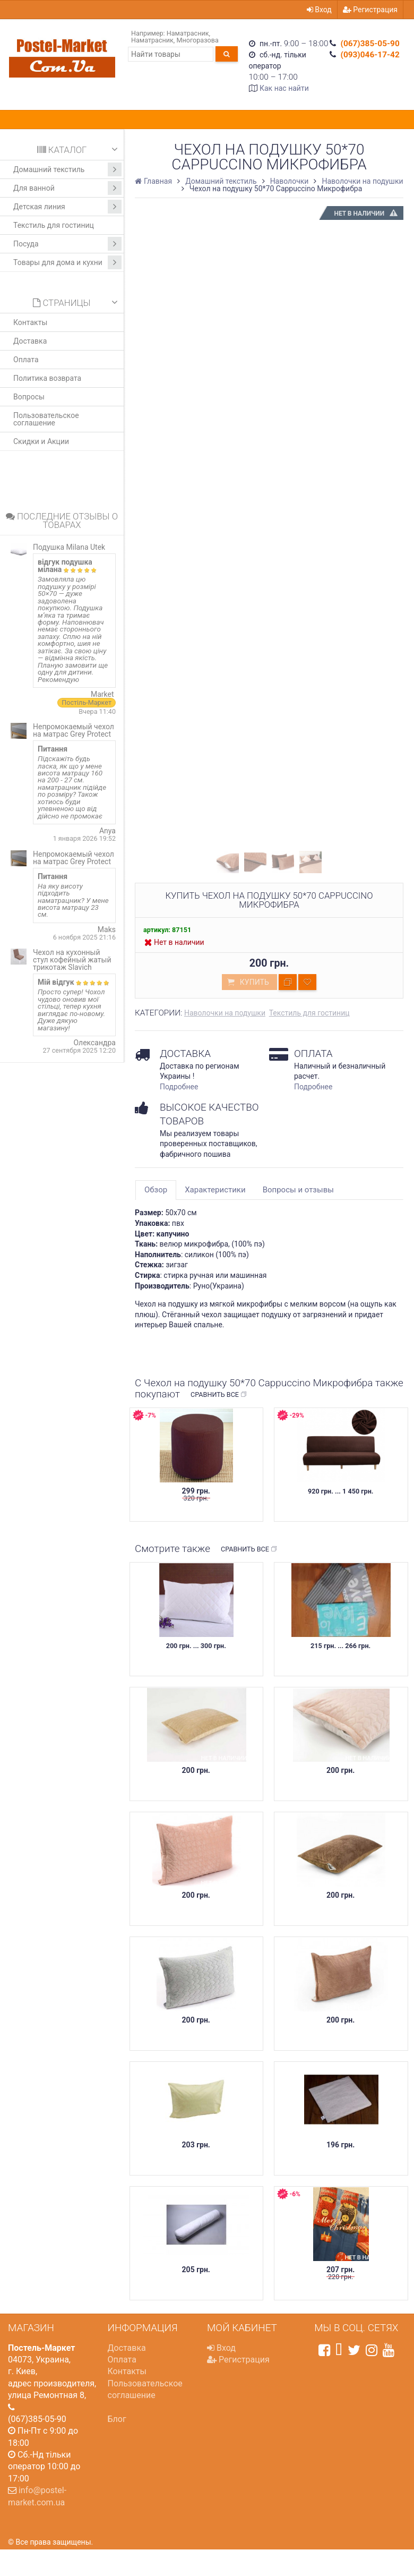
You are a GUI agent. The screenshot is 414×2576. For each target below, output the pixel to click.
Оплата (26, 359)
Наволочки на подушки (224, 1013)
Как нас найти (284, 88)
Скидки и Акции (41, 441)
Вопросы (29, 397)
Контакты (30, 322)
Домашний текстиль (67, 169)
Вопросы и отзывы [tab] (298, 1190)
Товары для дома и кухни (67, 262)
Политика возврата (47, 378)
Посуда (67, 244)
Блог (117, 2419)
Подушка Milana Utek (69, 547)
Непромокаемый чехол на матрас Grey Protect (73, 730)
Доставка (30, 341)
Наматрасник (188, 33)
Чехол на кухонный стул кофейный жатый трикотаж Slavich (72, 960)
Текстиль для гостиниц (53, 225)
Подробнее (179, 1086)
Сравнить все (219, 1395)
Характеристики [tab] (215, 1190)
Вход (319, 9)
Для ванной (67, 188)
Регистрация (370, 9)
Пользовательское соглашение (46, 419)
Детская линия (67, 207)
